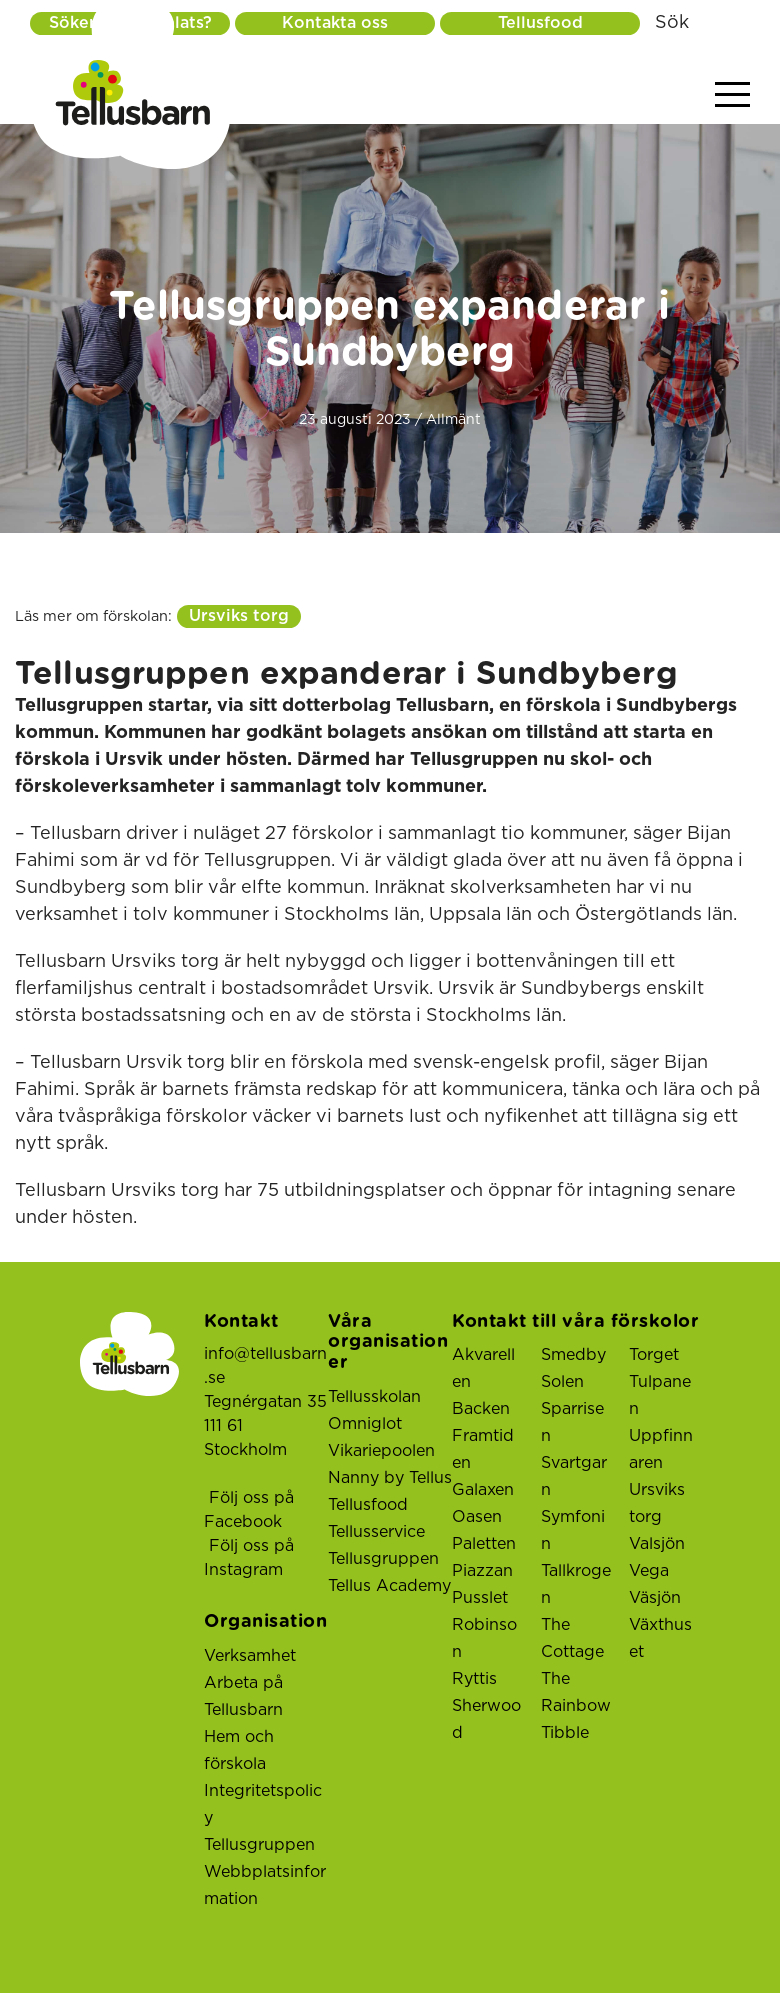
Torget (654, 1355)
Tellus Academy (389, 1586)
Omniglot (365, 1424)
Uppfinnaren (661, 1449)
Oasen (477, 1517)
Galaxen (483, 1490)
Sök (672, 23)
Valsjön (657, 1544)
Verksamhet (250, 1656)
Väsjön (655, 1598)
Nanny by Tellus (390, 1478)
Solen (562, 1382)
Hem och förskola (239, 1750)
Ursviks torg (239, 616)
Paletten (484, 1544)
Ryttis (474, 1679)
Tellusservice (376, 1532)
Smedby (573, 1355)
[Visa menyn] (732, 95)
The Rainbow (576, 1692)
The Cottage (572, 1638)
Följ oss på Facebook (249, 1510)
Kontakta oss (335, 23)
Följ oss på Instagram (249, 1558)
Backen (481, 1409)
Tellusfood (540, 23)
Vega (649, 1571)
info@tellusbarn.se (265, 1366)
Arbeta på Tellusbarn (243, 1696)
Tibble (565, 1733)
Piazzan (482, 1571)
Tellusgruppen (259, 1845)
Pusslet (480, 1598)
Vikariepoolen (381, 1451)
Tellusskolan (374, 1397)
